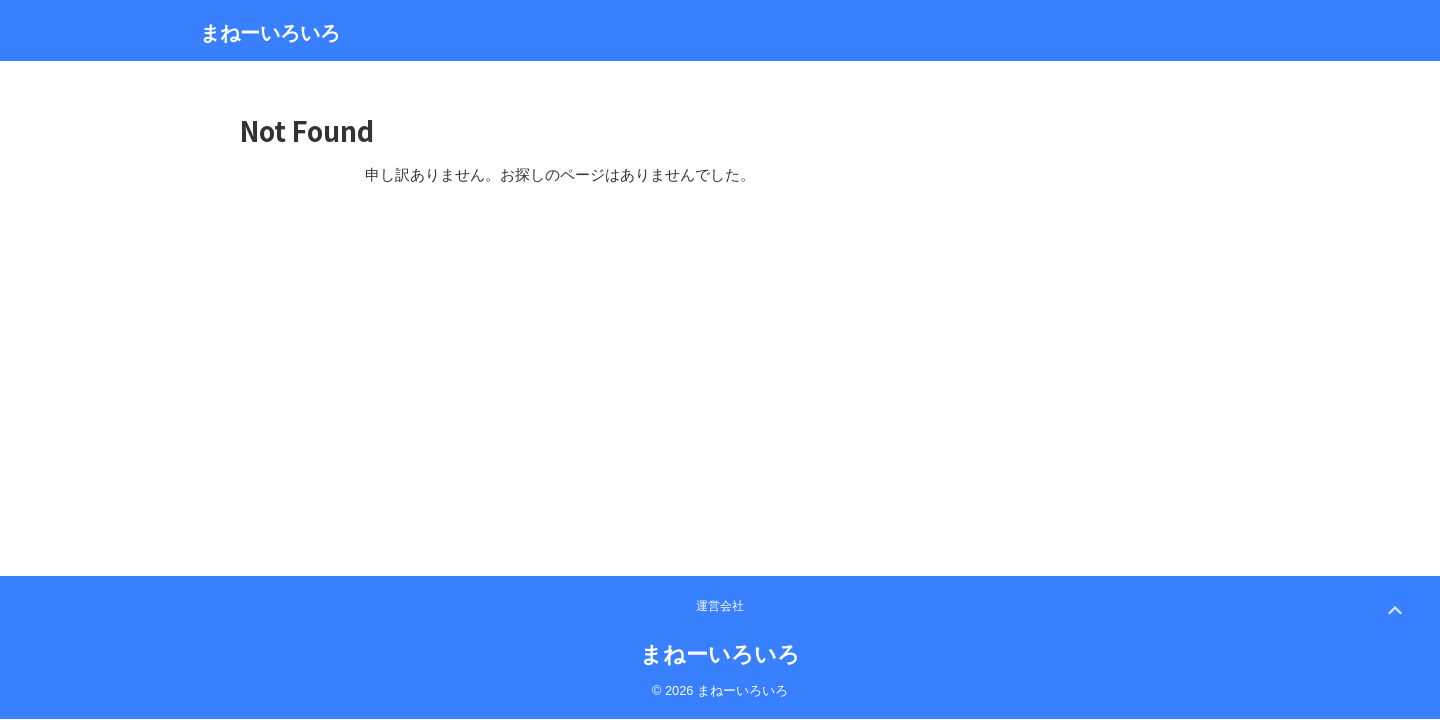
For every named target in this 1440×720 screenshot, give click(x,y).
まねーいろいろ (270, 33)
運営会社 (720, 268)
